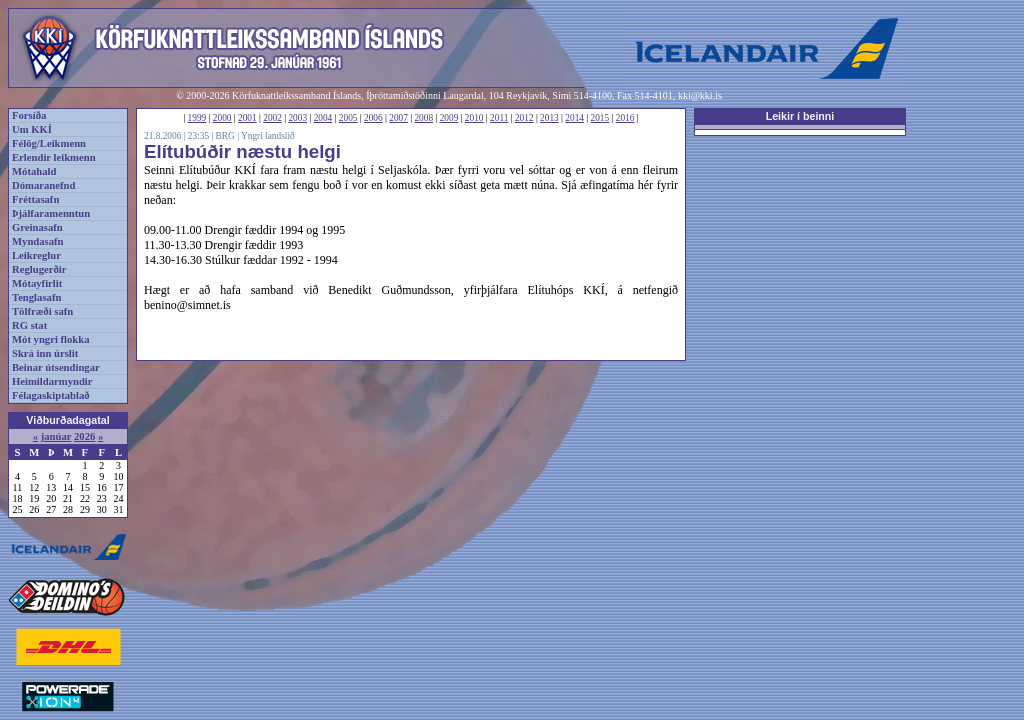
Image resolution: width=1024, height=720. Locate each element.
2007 (398, 118)
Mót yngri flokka (51, 339)
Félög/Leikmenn (49, 143)
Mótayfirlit (37, 283)
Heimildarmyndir (52, 381)
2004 (323, 118)
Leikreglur (36, 255)
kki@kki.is (700, 95)
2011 (499, 118)
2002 (272, 118)
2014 (574, 118)
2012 (524, 118)
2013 (549, 118)
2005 (348, 118)
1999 (197, 118)
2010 (474, 118)
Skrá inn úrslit (45, 353)
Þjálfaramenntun (51, 213)
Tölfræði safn (42, 311)
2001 (247, 118)
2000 (222, 118)
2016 (625, 118)
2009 (449, 118)
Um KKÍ (32, 129)
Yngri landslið (268, 136)
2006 (373, 118)
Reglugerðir (39, 269)
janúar (56, 436)
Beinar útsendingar (56, 367)
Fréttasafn (35, 199)
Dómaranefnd (43, 185)
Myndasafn (38, 241)
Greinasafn (37, 227)
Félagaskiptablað (51, 395)
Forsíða (29, 115)
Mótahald (34, 171)
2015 (600, 118)
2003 (297, 118)
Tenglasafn (36, 297)
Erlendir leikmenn (54, 157)
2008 (423, 118)
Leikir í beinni (800, 116)
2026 (84, 436)
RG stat (29, 325)
